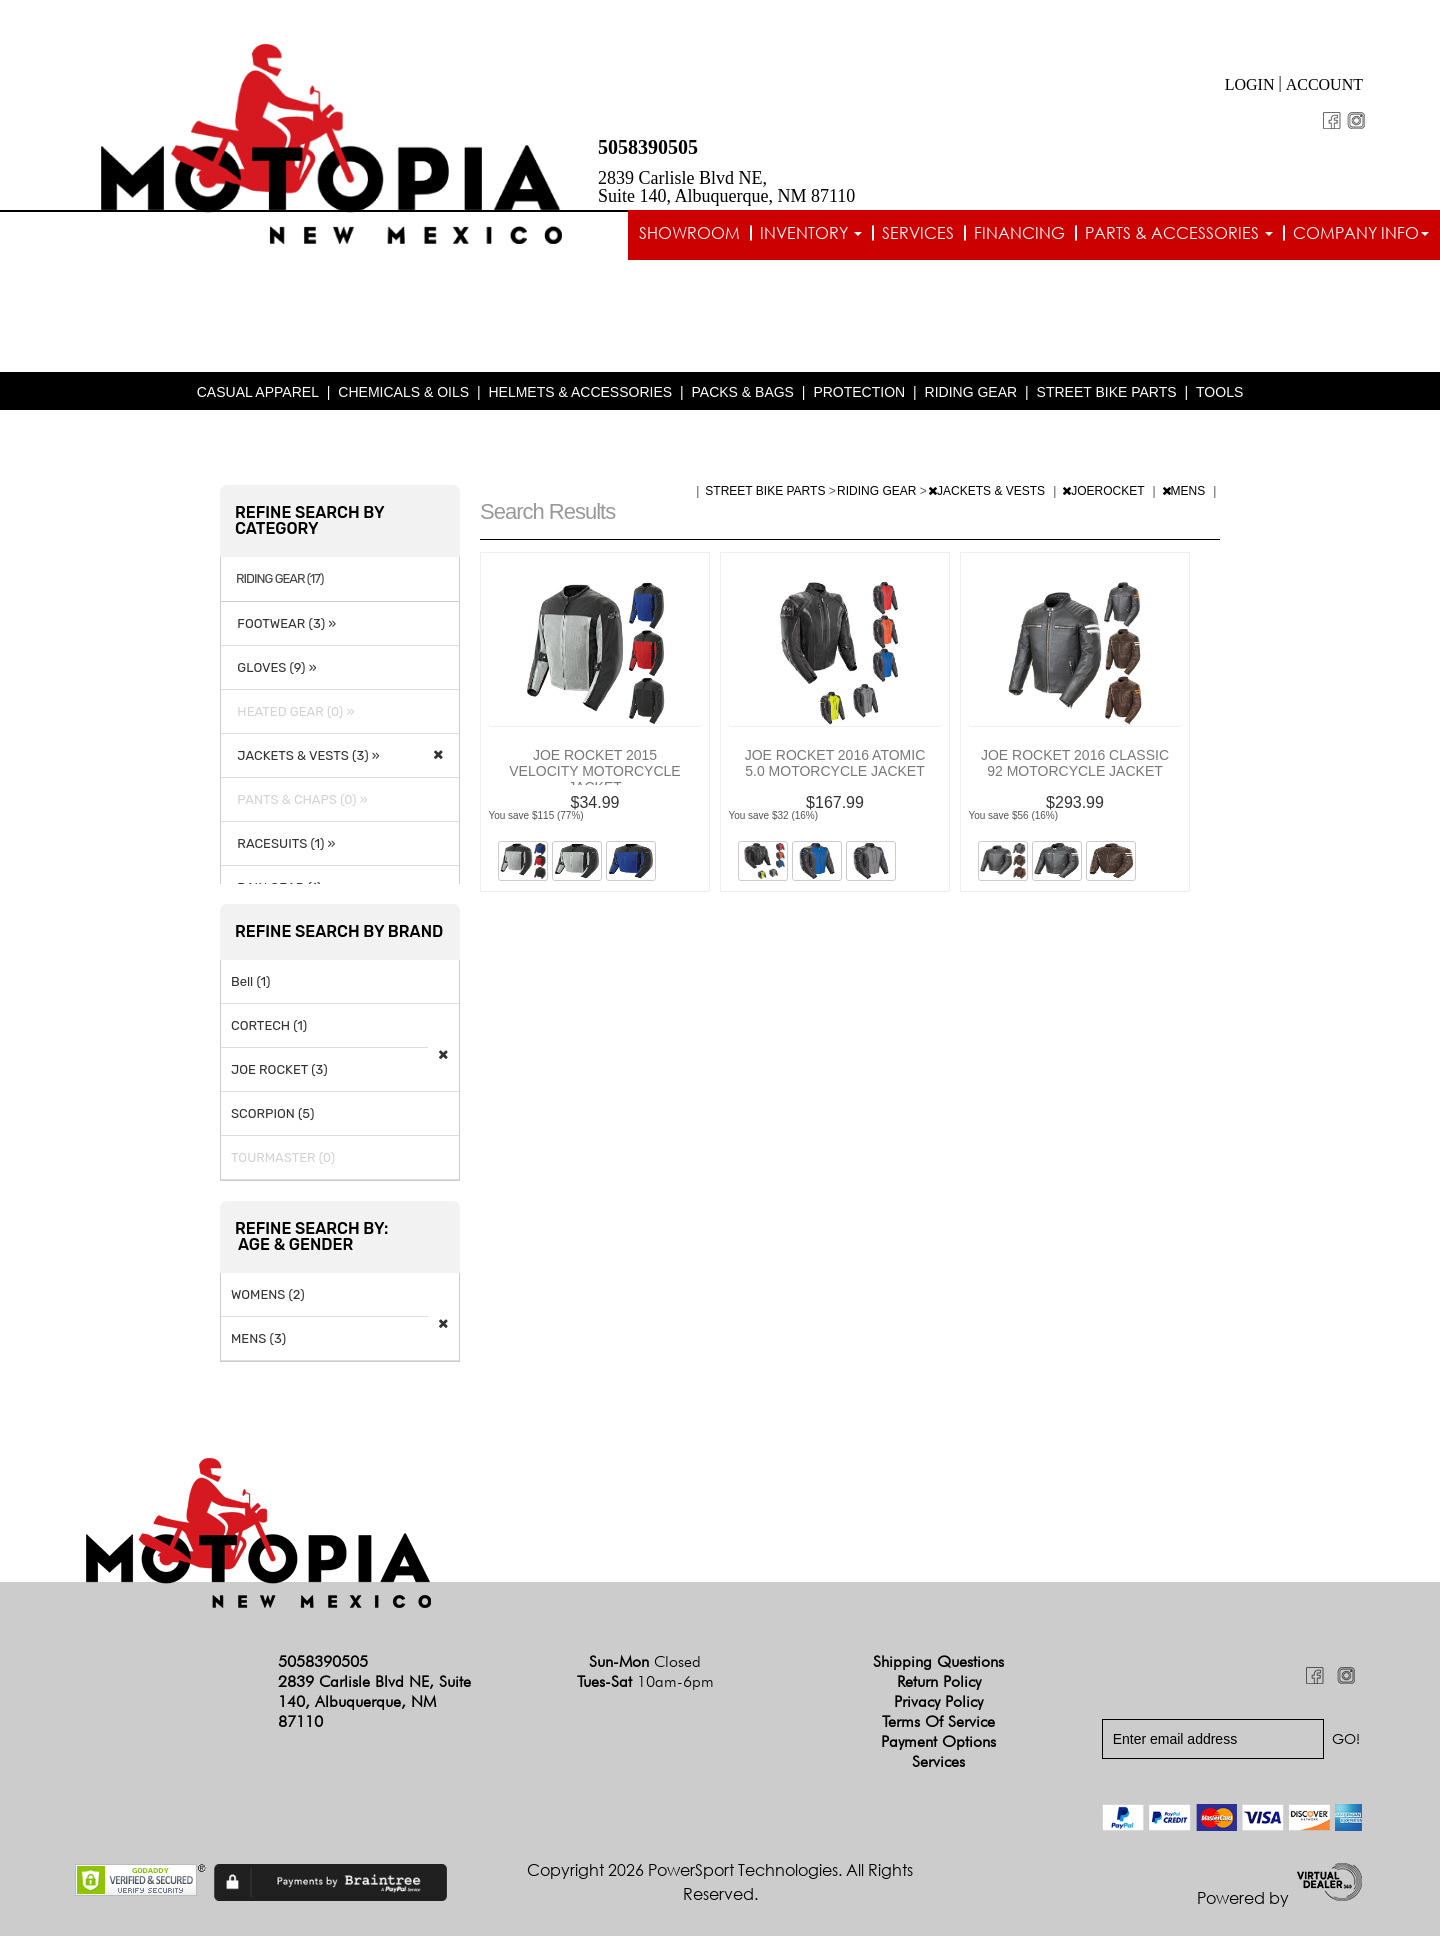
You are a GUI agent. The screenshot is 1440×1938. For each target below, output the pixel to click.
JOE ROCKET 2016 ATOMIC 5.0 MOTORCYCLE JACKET (835, 765)
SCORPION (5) (272, 1115)
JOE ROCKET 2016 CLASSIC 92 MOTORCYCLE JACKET (1075, 765)
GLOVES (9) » (274, 669)
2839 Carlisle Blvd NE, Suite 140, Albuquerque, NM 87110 (726, 187)
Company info (1361, 233)
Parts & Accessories (1179, 233)
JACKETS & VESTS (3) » (305, 757)
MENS (1185, 493)
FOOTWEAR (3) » (283, 625)
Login (1250, 84)
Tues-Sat (645, 1683)
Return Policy (939, 1683)
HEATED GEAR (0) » (292, 713)
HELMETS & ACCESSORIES (580, 394)
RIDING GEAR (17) (279, 581)
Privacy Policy (938, 1703)
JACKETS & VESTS (988, 493)
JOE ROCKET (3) (279, 1071)
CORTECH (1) (269, 1027)
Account (1324, 84)
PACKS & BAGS (743, 394)
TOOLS (1219, 394)
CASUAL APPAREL (258, 394)
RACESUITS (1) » (283, 845)
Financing (1019, 233)
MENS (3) (258, 1340)
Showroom (689, 233)
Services (918, 233)
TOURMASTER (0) (283, 1159)
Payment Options (938, 1743)
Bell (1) (250, 983)
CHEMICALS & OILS (403, 394)
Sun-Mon (645, 1663)
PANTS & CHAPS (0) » (299, 801)
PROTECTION (859, 394)
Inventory (811, 233)
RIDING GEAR (971, 394)
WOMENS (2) (268, 1296)
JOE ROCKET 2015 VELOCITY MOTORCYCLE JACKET (594, 773)
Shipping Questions (938, 1663)
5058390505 (648, 147)
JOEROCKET (1104, 493)
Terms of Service (938, 1723)
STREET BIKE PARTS (1107, 394)
